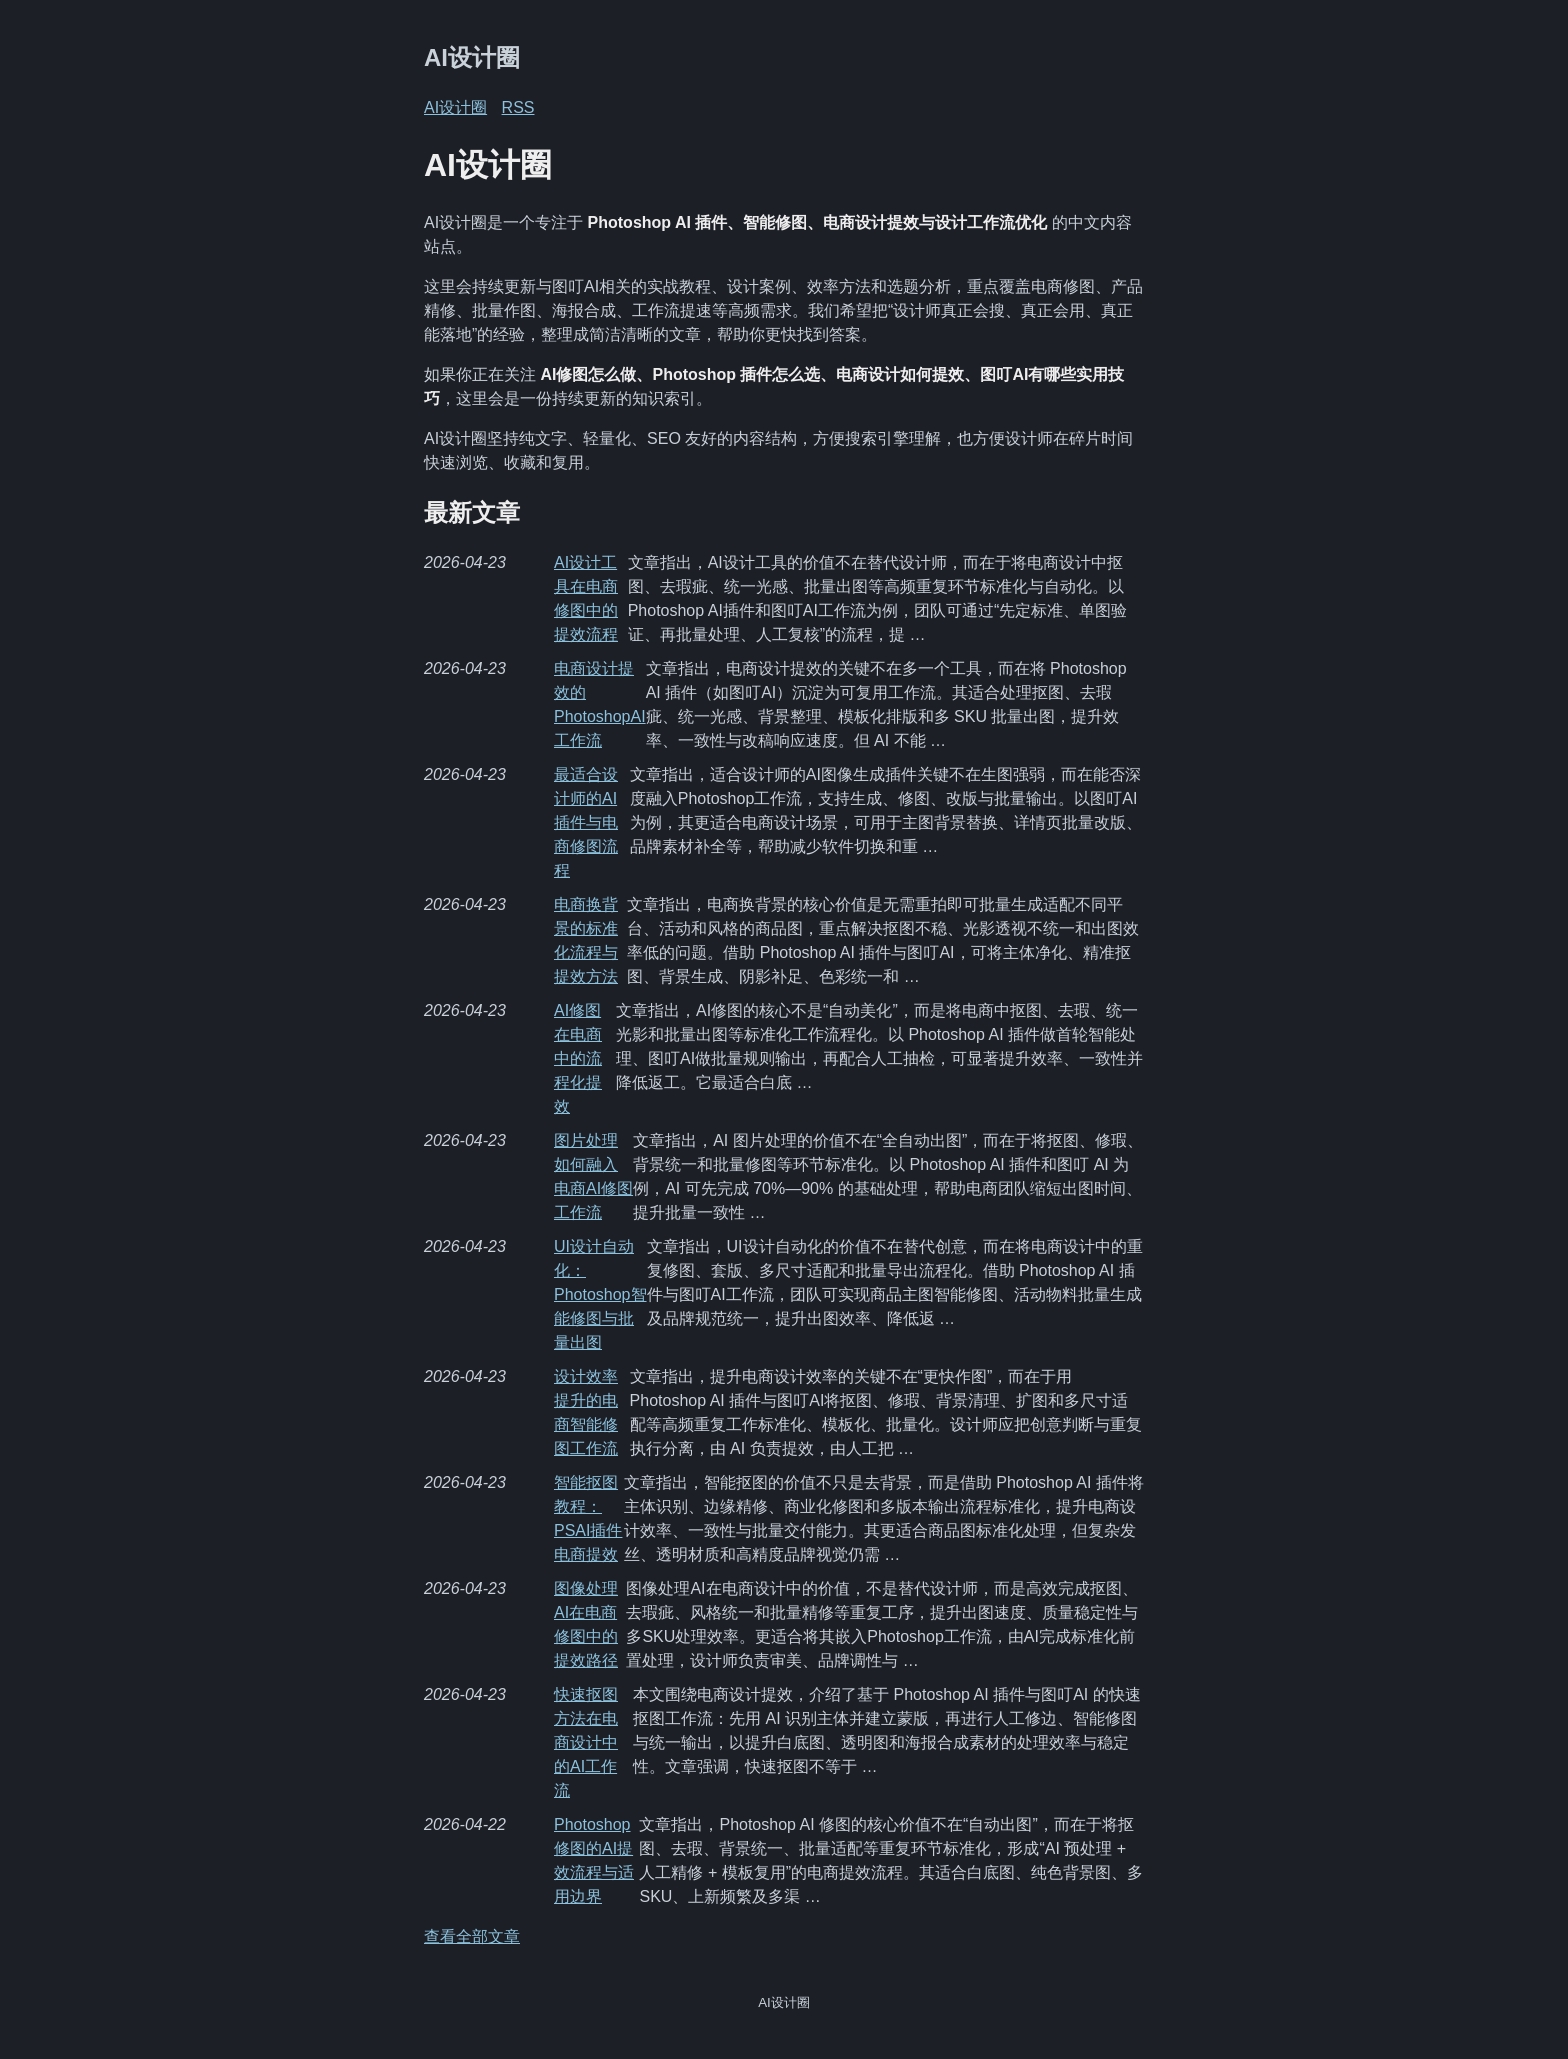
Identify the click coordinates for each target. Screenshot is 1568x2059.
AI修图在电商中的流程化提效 (578, 1058)
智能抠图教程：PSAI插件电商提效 (588, 1518)
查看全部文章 (472, 1936)
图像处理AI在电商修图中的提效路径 (586, 1624)
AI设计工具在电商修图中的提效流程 (586, 598)
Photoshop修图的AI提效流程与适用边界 (594, 1860)
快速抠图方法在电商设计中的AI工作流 (586, 1742)
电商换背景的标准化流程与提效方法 (586, 940)
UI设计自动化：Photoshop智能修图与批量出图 (600, 1294)
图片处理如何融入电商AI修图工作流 (593, 1176)
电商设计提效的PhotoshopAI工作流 (600, 704)
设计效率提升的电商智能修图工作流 (586, 1412)
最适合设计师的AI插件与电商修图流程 (586, 822)
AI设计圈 (472, 57)
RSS (518, 107)
